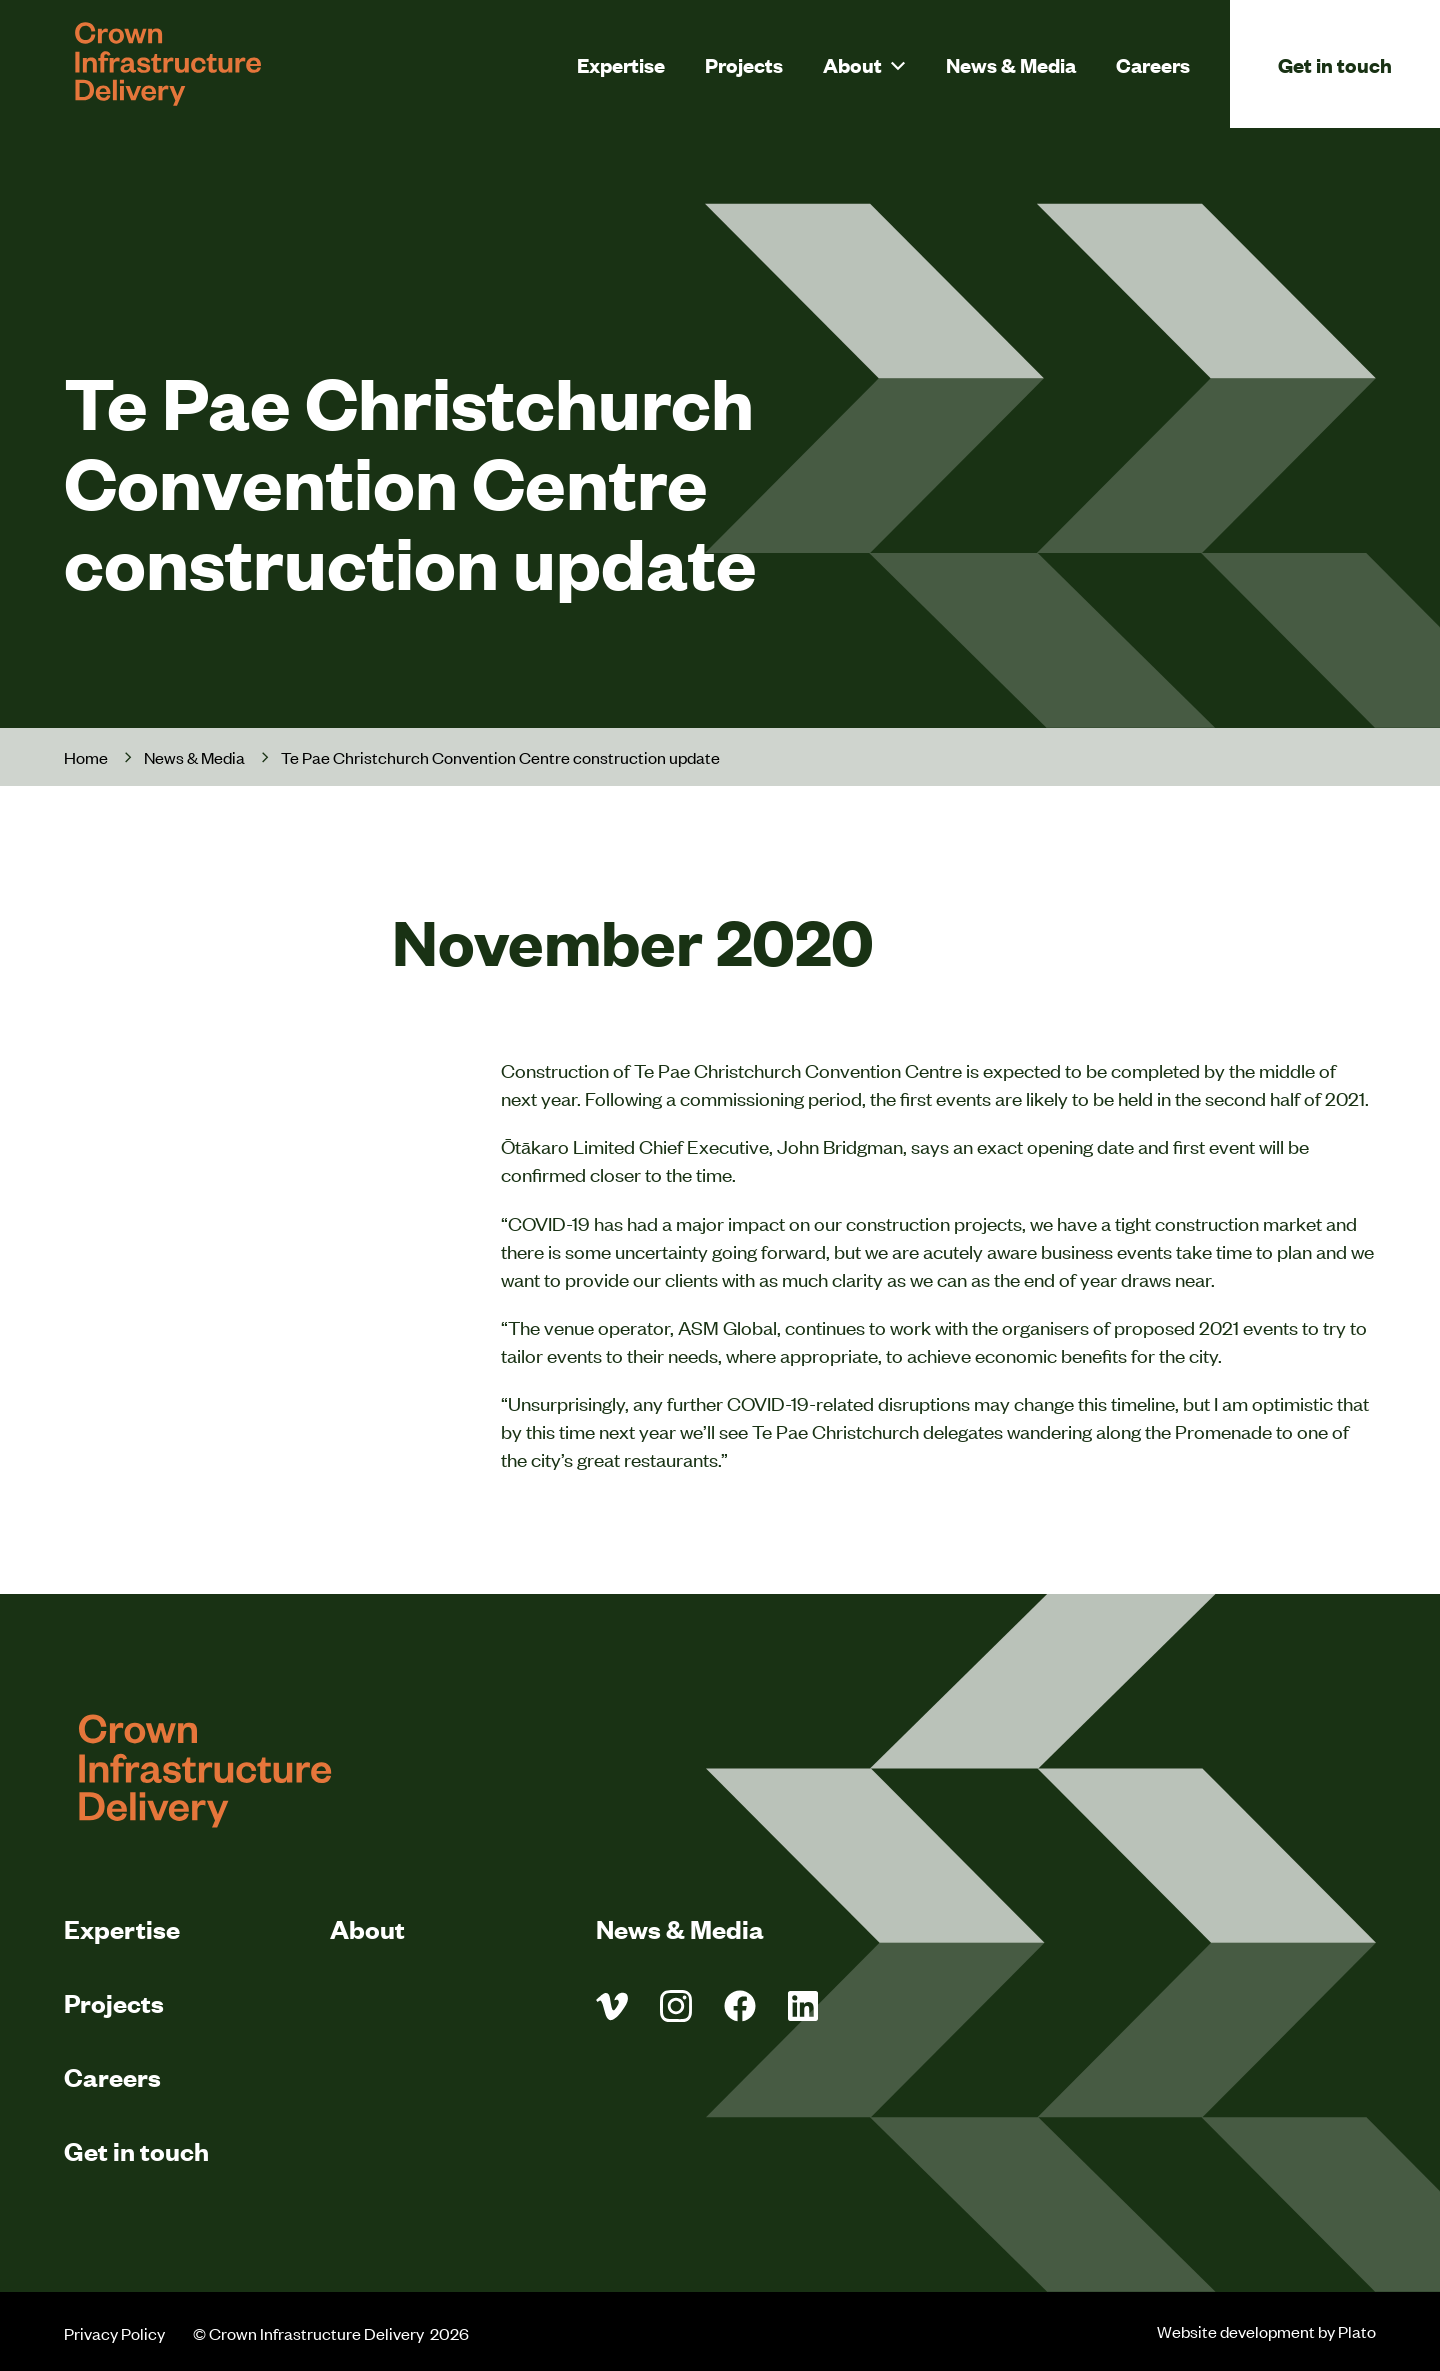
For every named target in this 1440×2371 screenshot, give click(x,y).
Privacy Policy (114, 2333)
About (852, 64)
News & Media (1011, 64)
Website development (1236, 2331)
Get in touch (1335, 64)
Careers (1153, 64)
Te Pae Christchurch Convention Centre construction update (500, 757)
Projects (744, 64)
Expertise (621, 64)
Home (86, 757)
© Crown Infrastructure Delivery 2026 (332, 2333)
